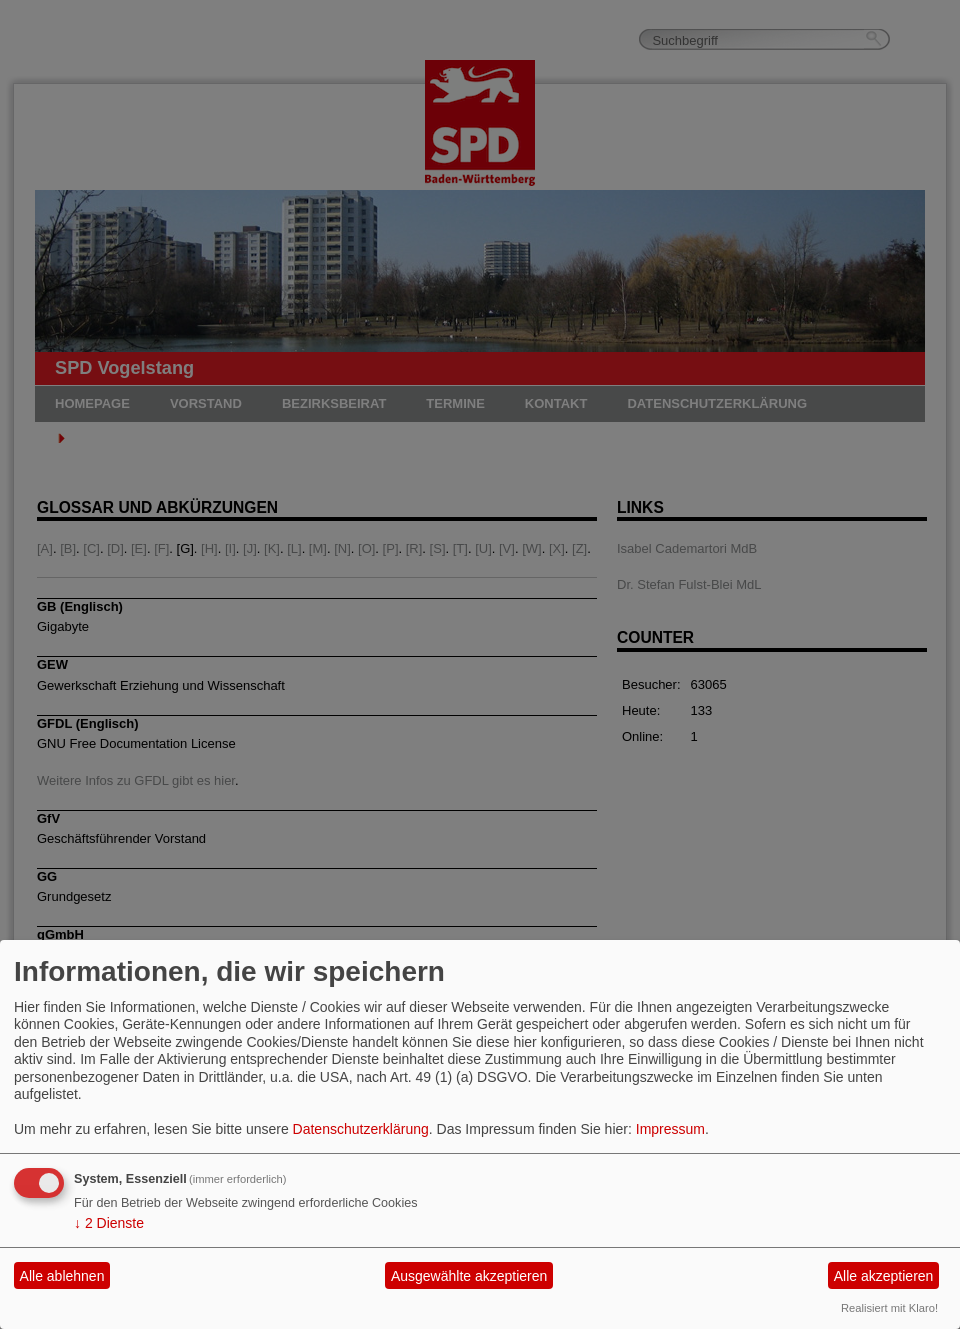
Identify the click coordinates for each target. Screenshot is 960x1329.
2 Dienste (109, 1223)
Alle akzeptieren (884, 1276)
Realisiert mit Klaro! (889, 1308)
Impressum (670, 1129)
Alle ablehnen (62, 1276)
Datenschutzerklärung (361, 1129)
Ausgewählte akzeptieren (469, 1276)
